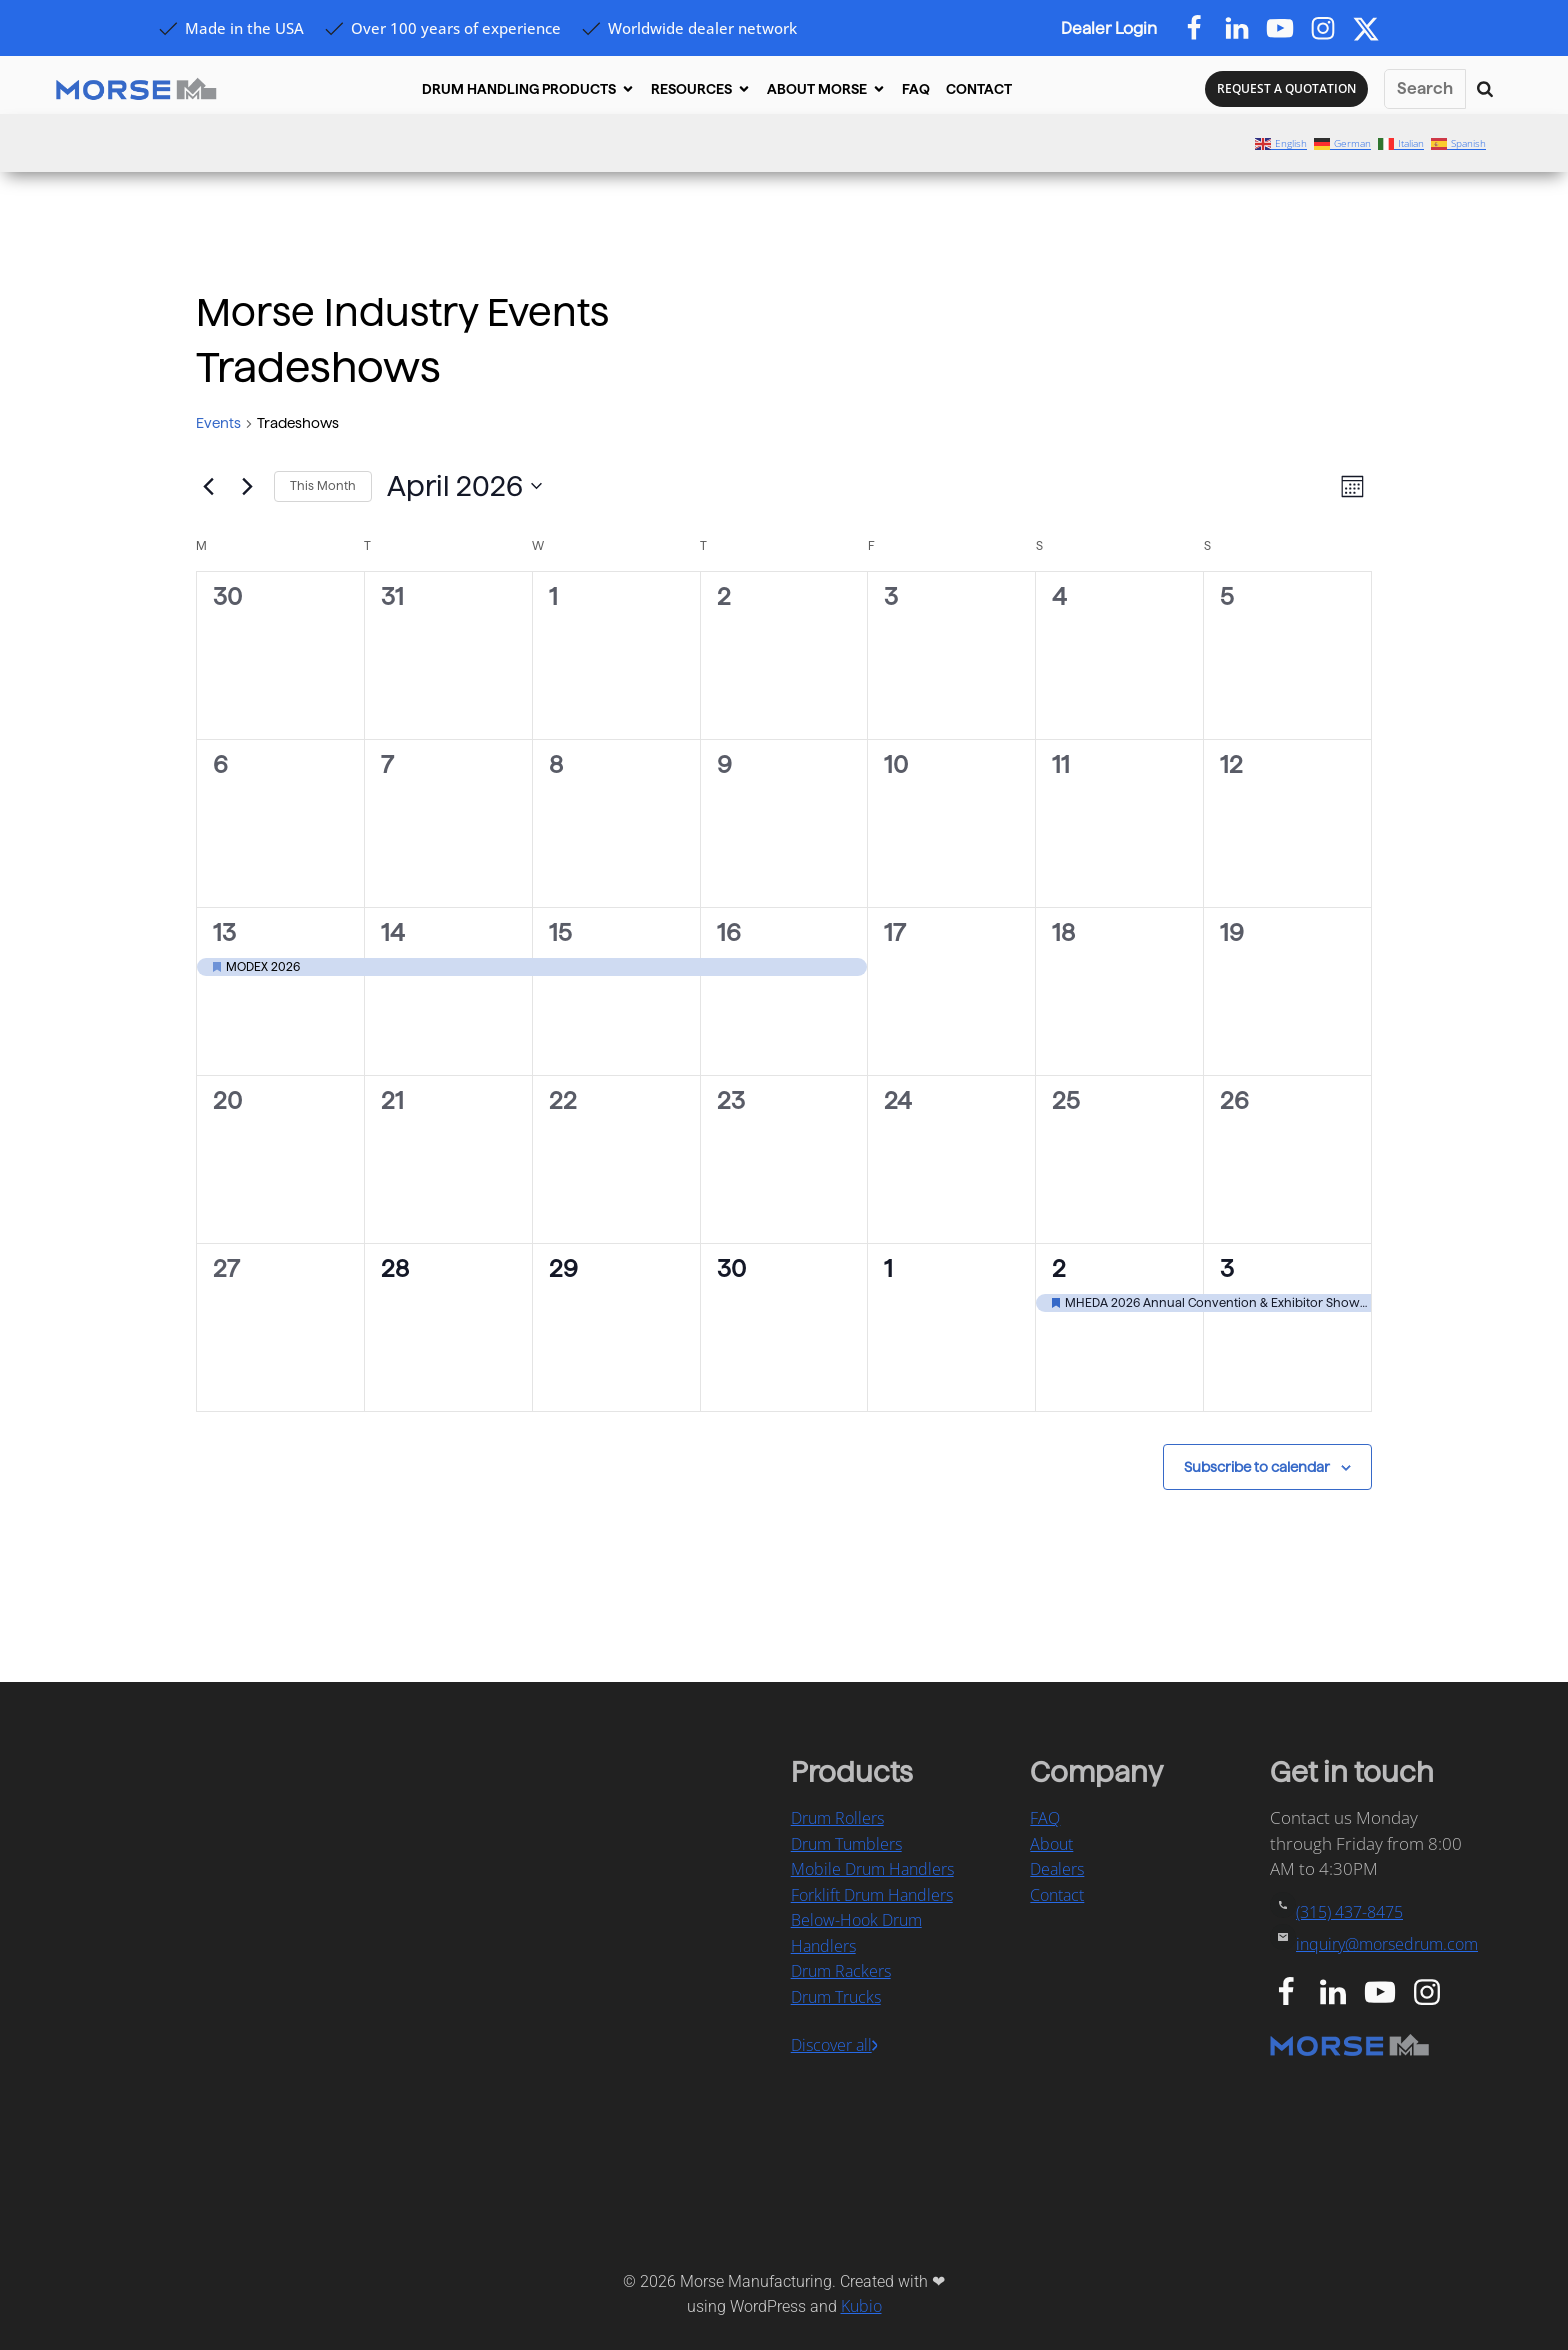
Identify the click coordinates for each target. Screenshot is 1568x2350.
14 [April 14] (393, 932)
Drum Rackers (841, 1971)
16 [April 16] (729, 932)
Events (218, 423)
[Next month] (247, 486)
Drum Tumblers (846, 1844)
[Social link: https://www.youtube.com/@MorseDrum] (1287, 29)
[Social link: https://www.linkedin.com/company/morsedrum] (1244, 29)
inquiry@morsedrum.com (1387, 1944)
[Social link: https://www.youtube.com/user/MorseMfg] (1387, 1993)
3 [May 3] (1227, 1268)
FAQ (916, 89)
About (1051, 1844)
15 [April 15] (560, 932)
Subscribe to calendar (1257, 1467)
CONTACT (979, 89)
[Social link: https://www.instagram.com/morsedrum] (1330, 29)
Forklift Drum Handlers (872, 1895)
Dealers (1057, 1869)
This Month (323, 485)
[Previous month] (208, 486)
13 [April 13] (224, 932)
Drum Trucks (836, 1997)
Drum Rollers (837, 1818)
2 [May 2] (1059, 1268)
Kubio (861, 2306)
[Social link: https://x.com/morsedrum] (1373, 29)
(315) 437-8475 (1349, 1912)
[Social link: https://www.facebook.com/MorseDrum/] (1201, 29)
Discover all (831, 2045)
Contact (1057, 1895)
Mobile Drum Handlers (872, 1869)
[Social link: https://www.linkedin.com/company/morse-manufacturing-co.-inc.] (1340, 1993)
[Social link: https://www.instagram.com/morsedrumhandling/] (1434, 1993)
